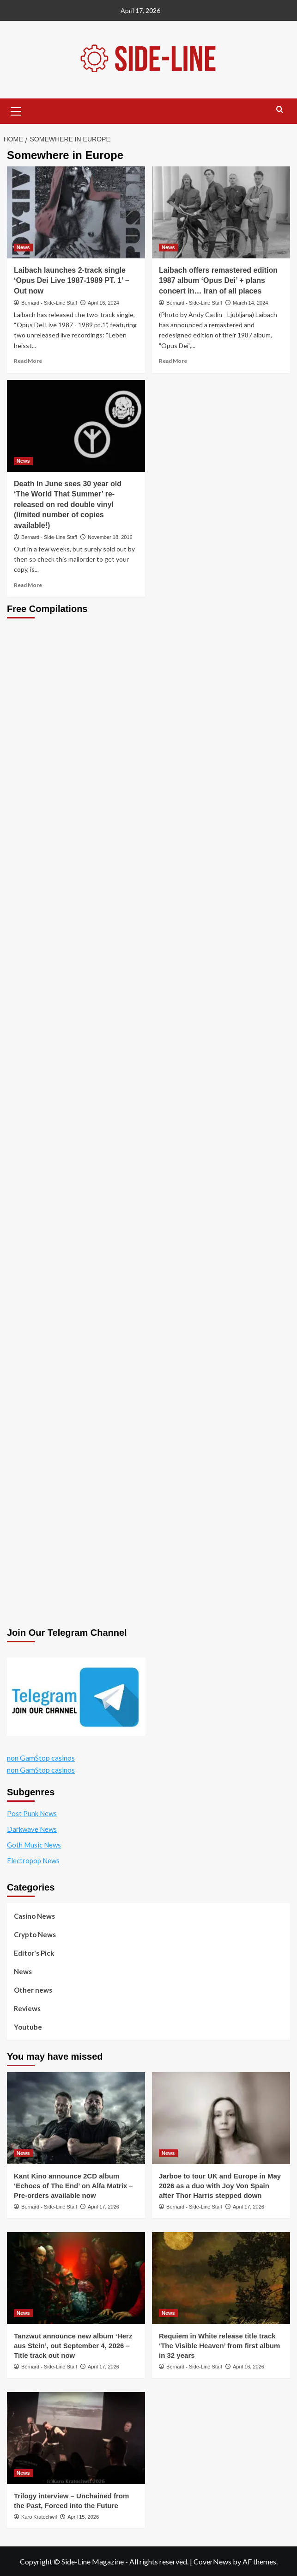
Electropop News (33, 1860)
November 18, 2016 (110, 537)
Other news (33, 1990)
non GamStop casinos (41, 1757)
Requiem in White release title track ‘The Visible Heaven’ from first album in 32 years (219, 2345)
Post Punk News (32, 1813)
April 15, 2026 (83, 2517)
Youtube (28, 2027)
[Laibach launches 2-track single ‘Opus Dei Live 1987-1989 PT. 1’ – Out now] (76, 212)
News (23, 1971)
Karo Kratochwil (39, 2517)
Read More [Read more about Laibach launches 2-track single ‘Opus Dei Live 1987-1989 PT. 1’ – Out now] (28, 360)
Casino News (34, 1916)
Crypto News (35, 1934)
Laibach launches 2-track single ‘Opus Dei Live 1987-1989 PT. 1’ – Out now (71, 280)
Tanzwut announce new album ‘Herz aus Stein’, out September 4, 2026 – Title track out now (73, 2345)
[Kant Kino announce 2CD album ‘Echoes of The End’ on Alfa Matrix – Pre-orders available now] (76, 2118)
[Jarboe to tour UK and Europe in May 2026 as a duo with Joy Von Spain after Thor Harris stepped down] (221, 2118)
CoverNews (212, 2561)
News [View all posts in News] (23, 247)
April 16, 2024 (103, 303)
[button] (16, 110)
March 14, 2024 (250, 303)
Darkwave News (32, 1829)
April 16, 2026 (248, 2366)
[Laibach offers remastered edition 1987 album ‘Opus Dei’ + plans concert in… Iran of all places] (221, 212)
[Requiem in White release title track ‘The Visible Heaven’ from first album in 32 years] (221, 2278)
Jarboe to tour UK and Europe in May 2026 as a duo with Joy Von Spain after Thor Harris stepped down (220, 2185)
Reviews (27, 2008)
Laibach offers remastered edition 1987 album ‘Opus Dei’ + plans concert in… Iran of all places (218, 280)
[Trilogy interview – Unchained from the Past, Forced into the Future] (76, 2438)
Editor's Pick (34, 1953)
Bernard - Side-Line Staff (49, 303)
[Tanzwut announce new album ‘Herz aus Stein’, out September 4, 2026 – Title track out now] (76, 2278)
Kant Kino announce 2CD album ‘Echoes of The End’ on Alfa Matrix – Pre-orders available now (73, 2185)
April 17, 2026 (103, 2206)
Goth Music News (34, 1845)
